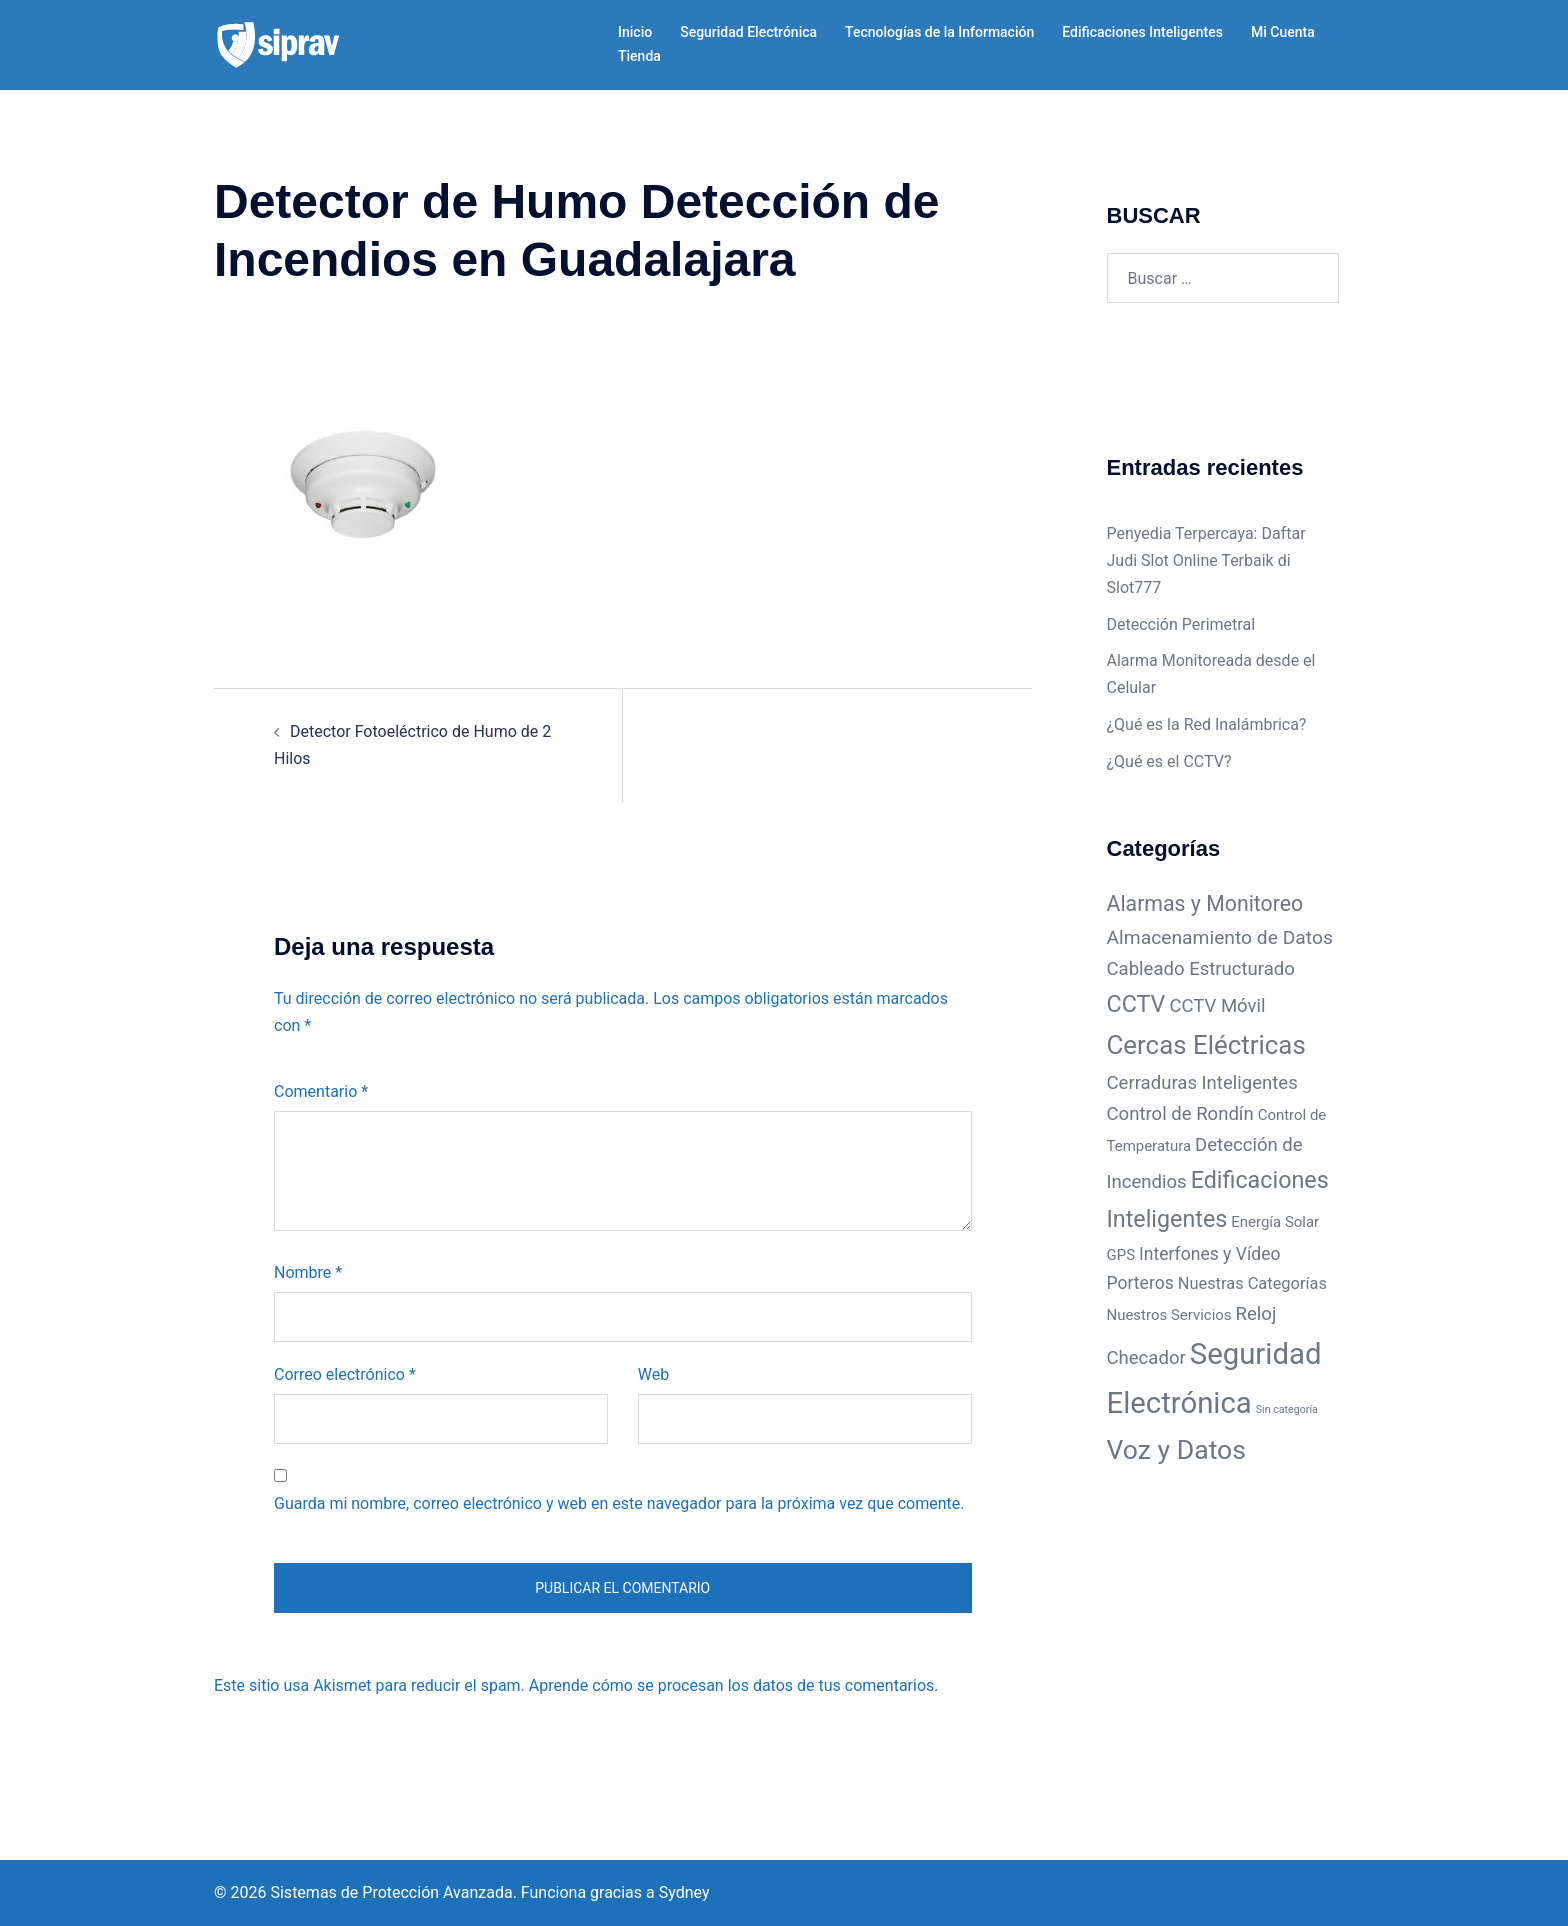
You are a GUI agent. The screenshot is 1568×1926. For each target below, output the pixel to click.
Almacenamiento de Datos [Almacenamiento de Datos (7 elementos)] (1220, 937)
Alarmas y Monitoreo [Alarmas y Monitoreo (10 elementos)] (1205, 903)
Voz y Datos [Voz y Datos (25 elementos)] (1177, 1449)
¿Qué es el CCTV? (1169, 761)
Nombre (308, 1272)
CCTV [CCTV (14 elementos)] (1136, 1004)
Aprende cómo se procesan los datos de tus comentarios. (734, 1685)
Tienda (639, 56)
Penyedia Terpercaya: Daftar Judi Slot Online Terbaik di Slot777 (1206, 560)
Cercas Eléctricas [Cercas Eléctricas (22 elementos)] (1206, 1045)
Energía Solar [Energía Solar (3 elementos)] (1275, 1222)
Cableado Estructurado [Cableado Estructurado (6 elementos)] (1201, 969)
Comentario (321, 1091)
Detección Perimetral (1181, 624)
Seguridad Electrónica (748, 32)
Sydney (684, 1892)
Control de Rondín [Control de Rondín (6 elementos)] (1180, 1114)
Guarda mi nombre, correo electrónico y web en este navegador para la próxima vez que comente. (619, 1503)
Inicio (635, 32)
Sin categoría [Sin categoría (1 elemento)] (1287, 1409)
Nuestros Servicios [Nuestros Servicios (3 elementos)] (1169, 1315)
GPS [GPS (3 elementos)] (1121, 1255)
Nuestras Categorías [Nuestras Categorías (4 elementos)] (1252, 1283)
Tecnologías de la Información (939, 32)
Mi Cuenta (1283, 32)
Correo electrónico (345, 1374)
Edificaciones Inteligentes (1142, 32)
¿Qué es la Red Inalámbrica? (1207, 724)
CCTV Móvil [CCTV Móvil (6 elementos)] (1217, 1006)
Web (653, 1374)
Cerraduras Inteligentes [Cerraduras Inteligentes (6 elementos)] (1202, 1083)
